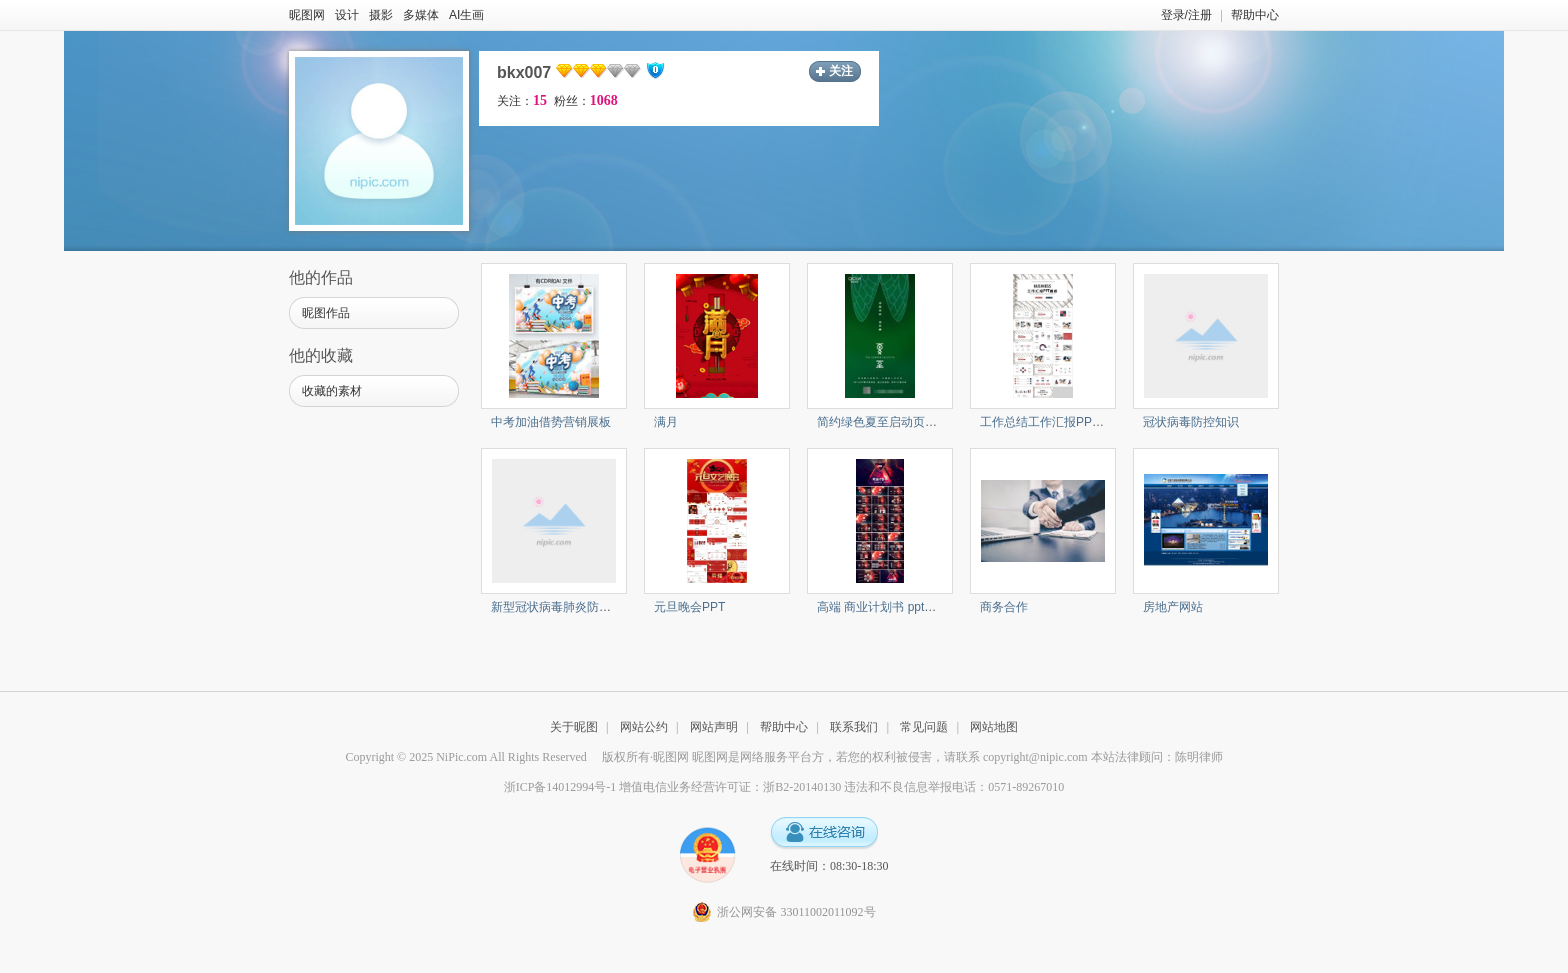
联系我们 (854, 727)
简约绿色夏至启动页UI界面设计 (901, 422)
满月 (666, 422)
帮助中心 (1255, 15)
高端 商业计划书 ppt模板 (882, 607)
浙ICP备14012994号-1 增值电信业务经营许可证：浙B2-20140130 (673, 787)
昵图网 (307, 15)
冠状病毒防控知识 (1191, 422)
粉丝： (586, 101)
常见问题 (924, 727)
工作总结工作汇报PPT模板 (1051, 422)
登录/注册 (1186, 15)
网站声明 (714, 727)
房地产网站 (1173, 607)
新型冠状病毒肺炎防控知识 (563, 607)
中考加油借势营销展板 (551, 422)
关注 (841, 71)
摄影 (381, 15)
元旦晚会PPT (689, 607)
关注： (522, 101)
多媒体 (421, 15)
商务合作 (1004, 607)
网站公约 (644, 727)
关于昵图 (574, 727)
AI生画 (466, 15)
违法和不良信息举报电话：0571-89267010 (954, 787)
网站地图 (994, 727)
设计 (347, 15)
